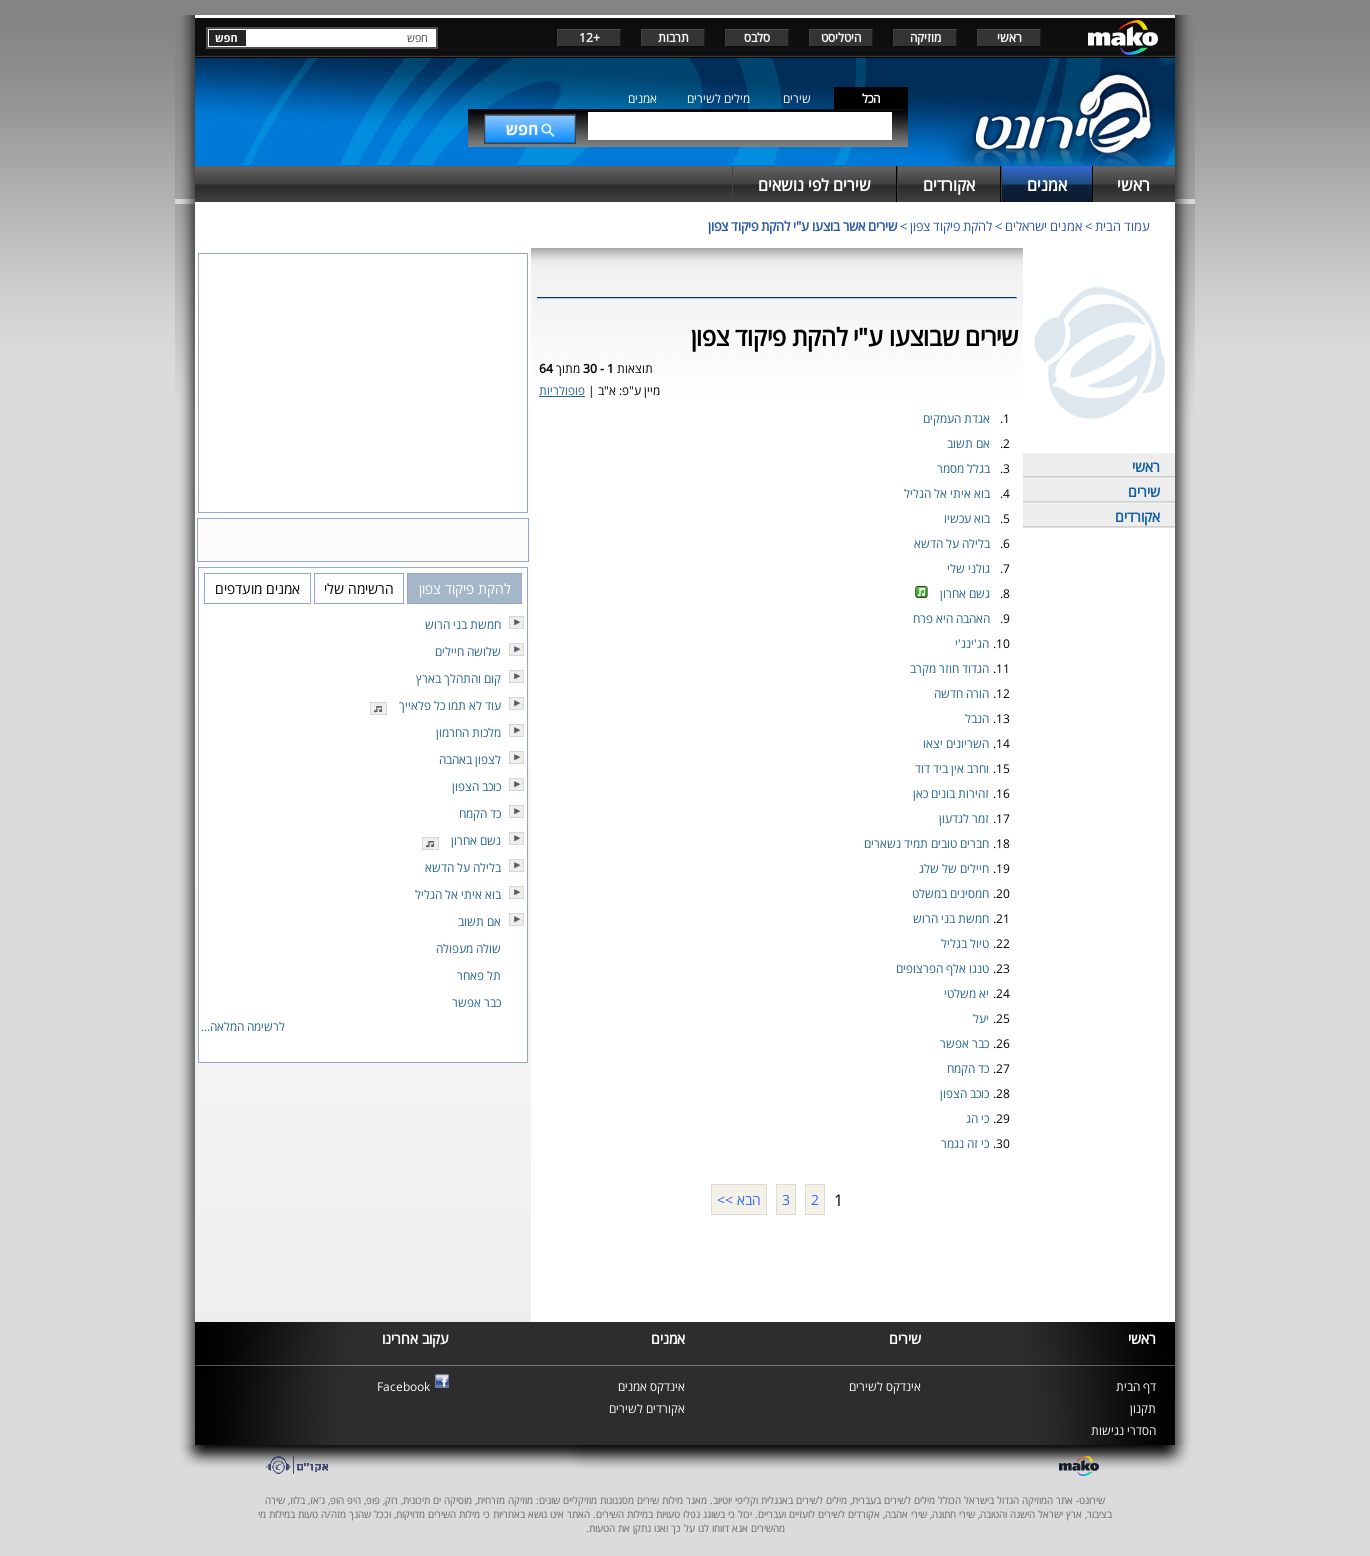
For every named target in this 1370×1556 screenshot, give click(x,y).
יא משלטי (966, 993)
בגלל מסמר (963, 468)
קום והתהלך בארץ (458, 678)
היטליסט (841, 37)
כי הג (977, 1118)
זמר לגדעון (964, 818)
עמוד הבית (1122, 226)
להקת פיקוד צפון (951, 226)
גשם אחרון (965, 593)
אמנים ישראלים (1043, 226)
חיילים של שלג (954, 868)
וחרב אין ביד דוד (952, 768)
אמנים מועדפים (257, 588)
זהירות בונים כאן (951, 793)
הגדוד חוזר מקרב (949, 668)
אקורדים (1137, 516)
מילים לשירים (718, 98)
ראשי (1009, 37)
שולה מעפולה (468, 948)
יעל (981, 1018)
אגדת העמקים (956, 418)
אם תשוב (968, 443)
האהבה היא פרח (951, 618)
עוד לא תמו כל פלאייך (450, 705)
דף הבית (1136, 1386)
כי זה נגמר (965, 1143)
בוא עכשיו (967, 518)
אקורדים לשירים (647, 1408)
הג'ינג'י (972, 643)
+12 (589, 37)
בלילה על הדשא (952, 543)
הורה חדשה (961, 693)
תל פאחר (479, 975)
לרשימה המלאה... (243, 1026)
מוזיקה (925, 37)
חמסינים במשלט (950, 893)
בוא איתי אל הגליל (947, 493)
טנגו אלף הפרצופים (942, 968)
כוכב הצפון (964, 1093)
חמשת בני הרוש (951, 918)
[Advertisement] (777, 1266)
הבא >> (739, 1199)
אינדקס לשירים (885, 1386)
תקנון (1143, 1408)
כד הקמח (968, 1068)
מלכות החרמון (468, 732)
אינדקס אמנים (651, 1386)
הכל (871, 98)
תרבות (673, 37)
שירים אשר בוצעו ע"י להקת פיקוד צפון (802, 226)
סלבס (757, 37)
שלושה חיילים (468, 651)
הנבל (977, 718)
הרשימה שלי (359, 588)
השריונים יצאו (956, 743)
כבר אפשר (964, 1043)
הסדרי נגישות (1123, 1430)
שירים (797, 98)
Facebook (403, 1386)
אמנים (642, 98)
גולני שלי (968, 568)
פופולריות (562, 390)
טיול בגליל (965, 943)
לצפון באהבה (470, 759)
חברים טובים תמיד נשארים (926, 843)
